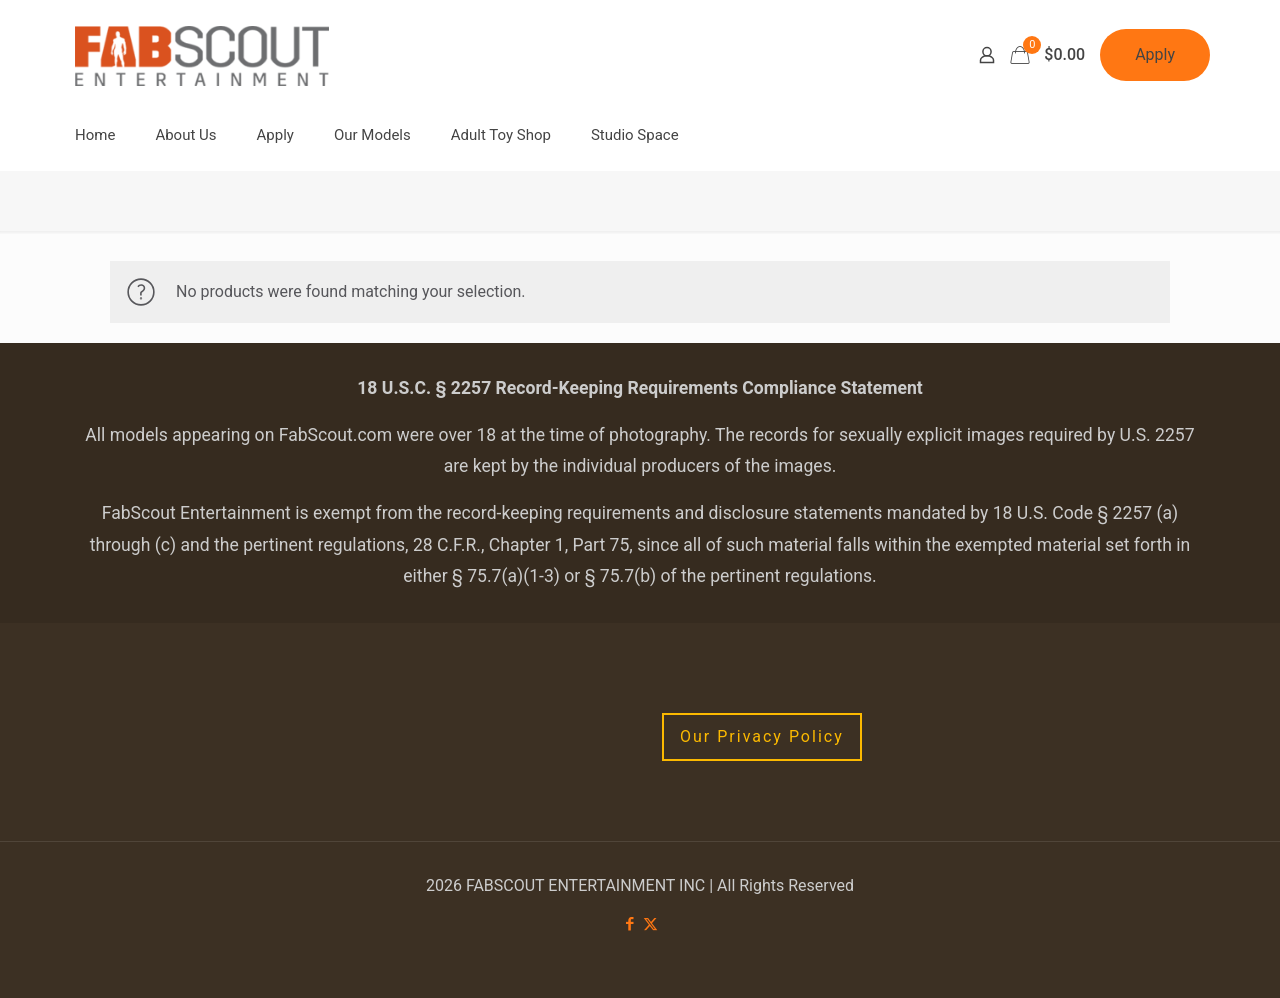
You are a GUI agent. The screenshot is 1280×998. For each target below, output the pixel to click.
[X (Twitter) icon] (650, 924)
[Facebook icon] (629, 924)
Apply (1155, 54)
